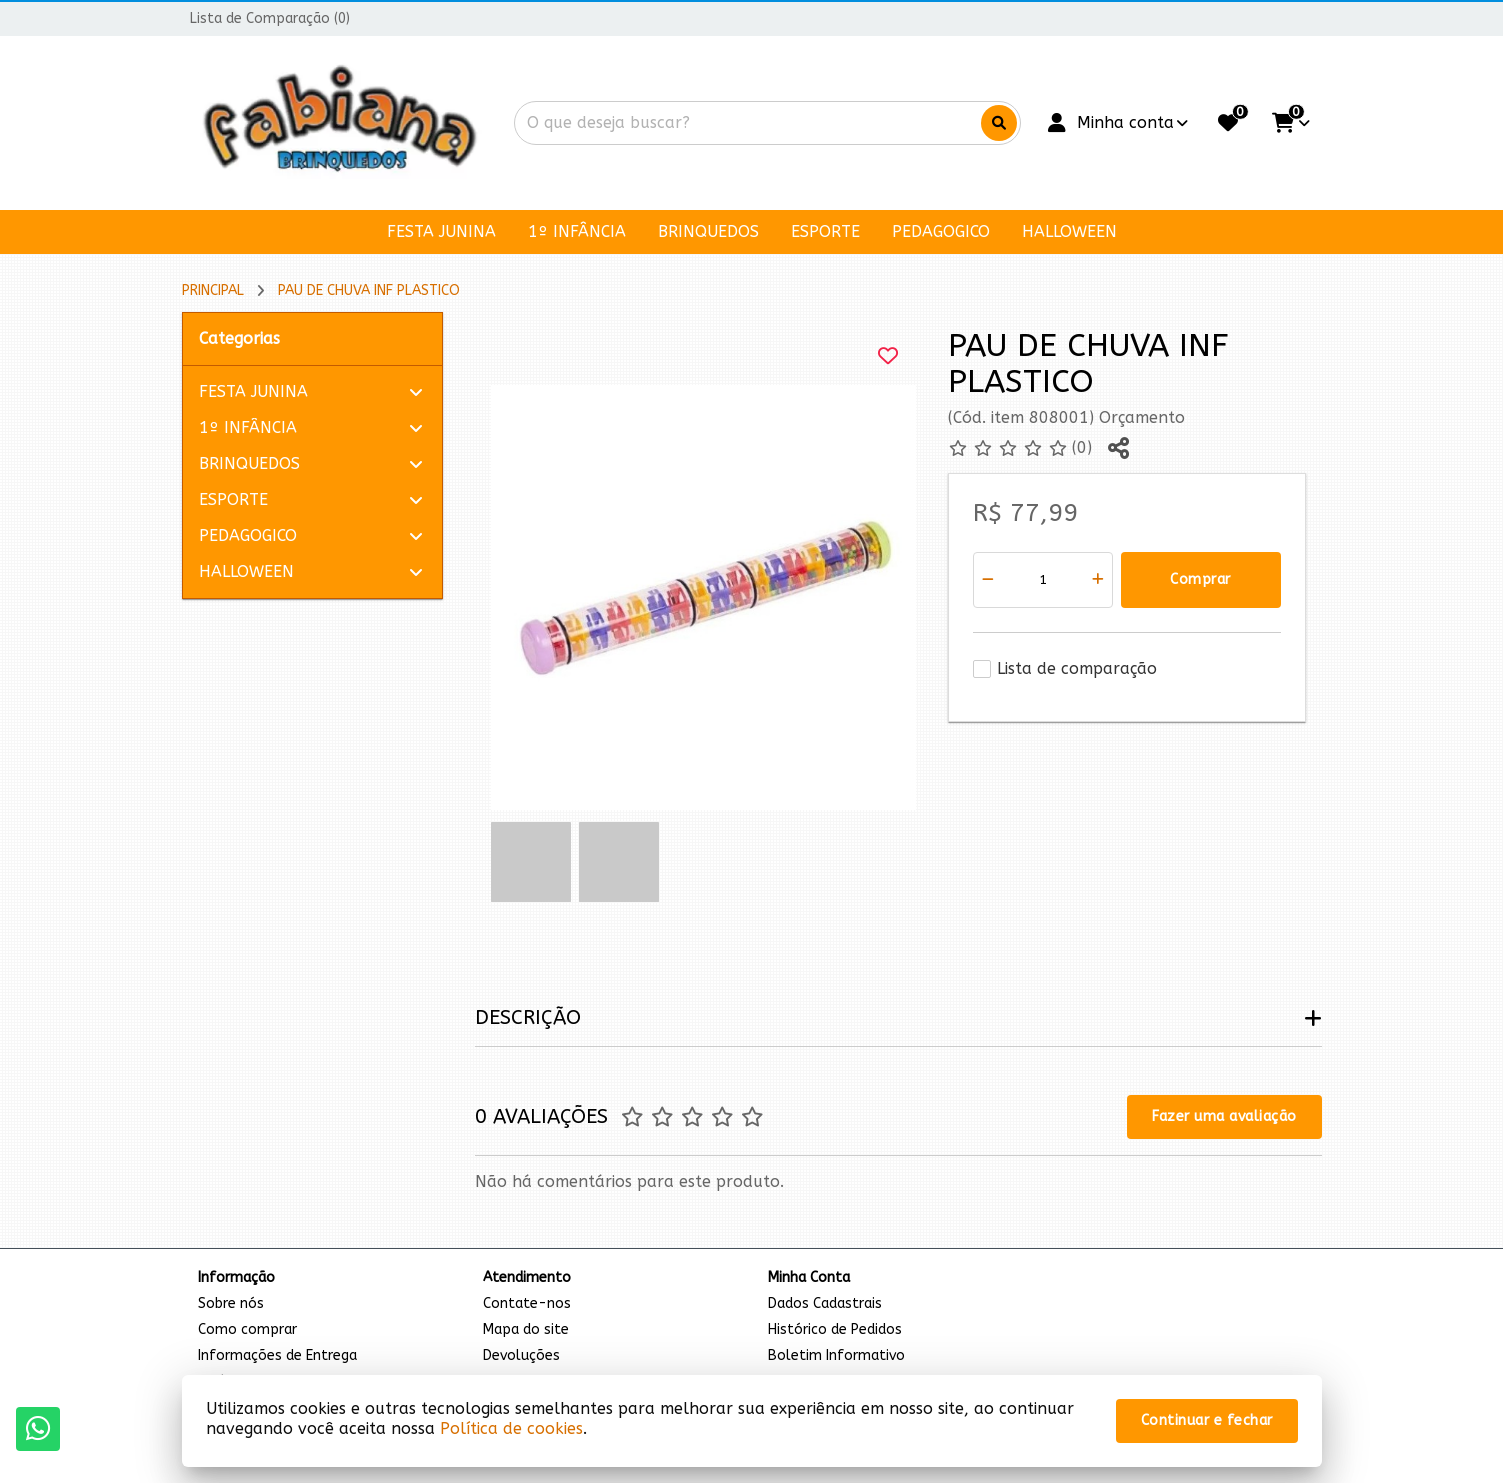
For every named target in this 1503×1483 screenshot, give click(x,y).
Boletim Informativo (836, 1355)
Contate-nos (527, 1303)
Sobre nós (231, 1303)
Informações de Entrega (277, 1355)
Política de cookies (511, 1428)
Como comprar (247, 1329)
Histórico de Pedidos (835, 1329)
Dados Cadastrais (825, 1303)
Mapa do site (526, 1329)
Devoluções (521, 1355)
